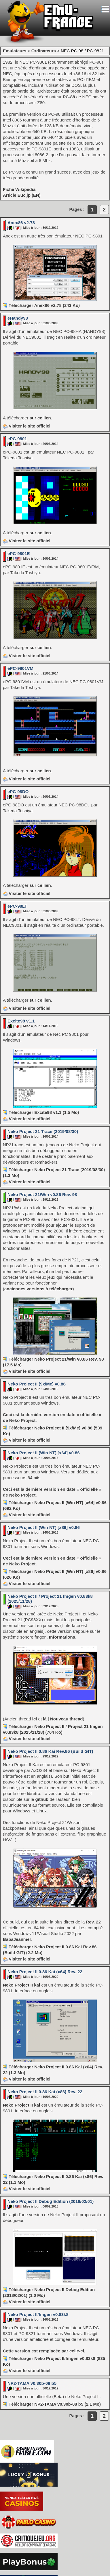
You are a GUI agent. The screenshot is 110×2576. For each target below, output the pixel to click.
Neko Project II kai (21, 1984)
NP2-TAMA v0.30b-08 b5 (31, 2383)
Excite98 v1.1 (21, 1020)
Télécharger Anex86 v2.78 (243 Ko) (44, 305)
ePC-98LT (17, 906)
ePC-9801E (18, 553)
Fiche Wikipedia (19, 189)
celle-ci (76, 2350)
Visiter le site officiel (26, 425)
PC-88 (69, 96)
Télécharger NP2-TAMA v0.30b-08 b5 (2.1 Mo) (55, 2404)
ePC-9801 (17, 438)
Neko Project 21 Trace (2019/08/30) (42, 1131)
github (42, 1799)
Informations (62, 1637)
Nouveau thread (66, 1718)
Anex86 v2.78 (21, 222)
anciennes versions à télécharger (38, 1288)
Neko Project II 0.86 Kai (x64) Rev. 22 (44, 1971)
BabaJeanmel (17, 1939)
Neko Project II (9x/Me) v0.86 (36, 1383)
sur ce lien (40, 417)
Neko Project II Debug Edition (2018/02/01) (50, 2201)
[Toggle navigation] (105, 9)
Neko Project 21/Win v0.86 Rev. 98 (42, 1194)
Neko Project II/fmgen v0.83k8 (38, 2314)
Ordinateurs (43, 50)
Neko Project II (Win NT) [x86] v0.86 (43, 1527)
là (45, 1718)
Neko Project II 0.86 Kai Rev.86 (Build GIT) (50, 1751)
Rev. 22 (93, 1921)
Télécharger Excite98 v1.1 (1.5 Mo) (44, 1112)
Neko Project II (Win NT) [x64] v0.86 (43, 1452)
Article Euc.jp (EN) (22, 195)
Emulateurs (14, 50)
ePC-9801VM (20, 668)
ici (34, 1718)
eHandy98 (17, 318)
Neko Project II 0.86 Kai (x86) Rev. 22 (44, 2091)
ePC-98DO (18, 791)
